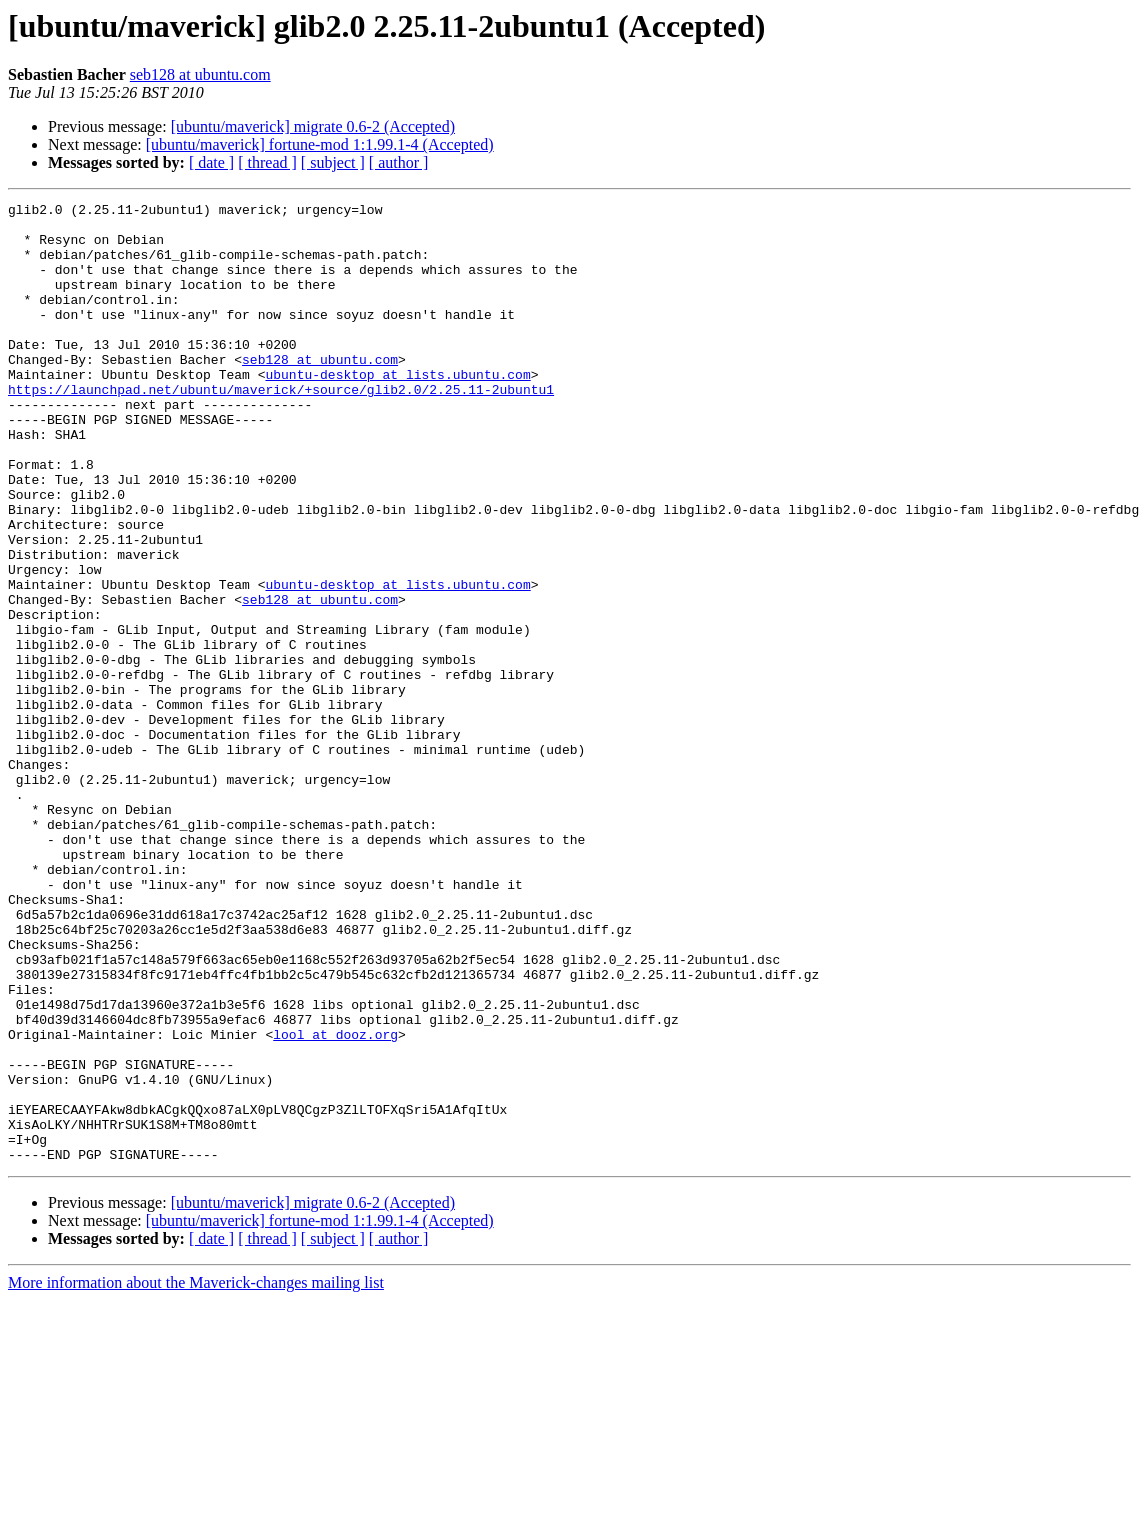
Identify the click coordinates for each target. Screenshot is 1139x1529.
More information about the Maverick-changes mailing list (196, 1474)
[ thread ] (267, 162)
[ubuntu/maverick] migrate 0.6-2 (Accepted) (313, 126)
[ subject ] (333, 162)
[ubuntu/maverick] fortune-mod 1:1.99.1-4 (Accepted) (320, 144)
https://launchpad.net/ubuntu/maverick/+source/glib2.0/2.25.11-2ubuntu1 (281, 428)
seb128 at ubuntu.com (200, 74)
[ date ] (211, 162)
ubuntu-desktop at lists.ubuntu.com (397, 410)
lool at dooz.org (335, 1202)
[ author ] (399, 162)
